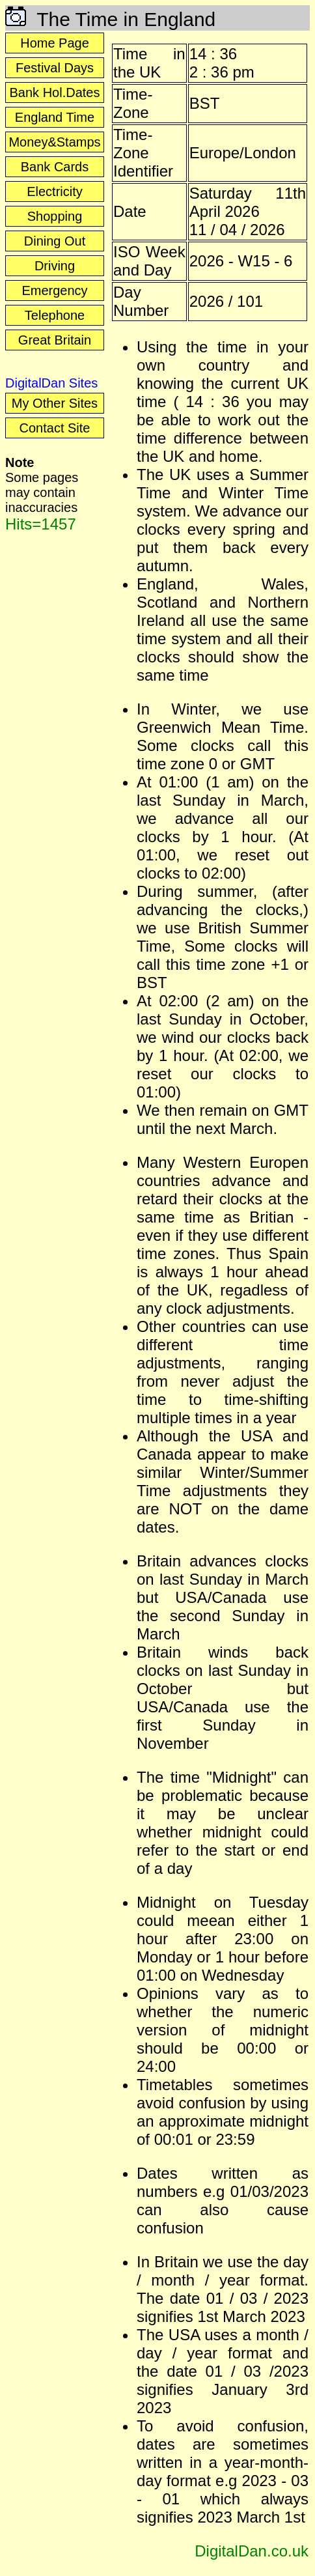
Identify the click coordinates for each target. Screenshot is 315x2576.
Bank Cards (55, 167)
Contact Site (55, 428)
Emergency (54, 290)
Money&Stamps (54, 142)
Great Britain (54, 340)
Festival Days (55, 68)
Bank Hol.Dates (55, 92)
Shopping (55, 216)
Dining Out (55, 241)
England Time (54, 117)
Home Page (54, 43)
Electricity (55, 191)
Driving (54, 266)
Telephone (55, 315)
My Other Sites (55, 403)
